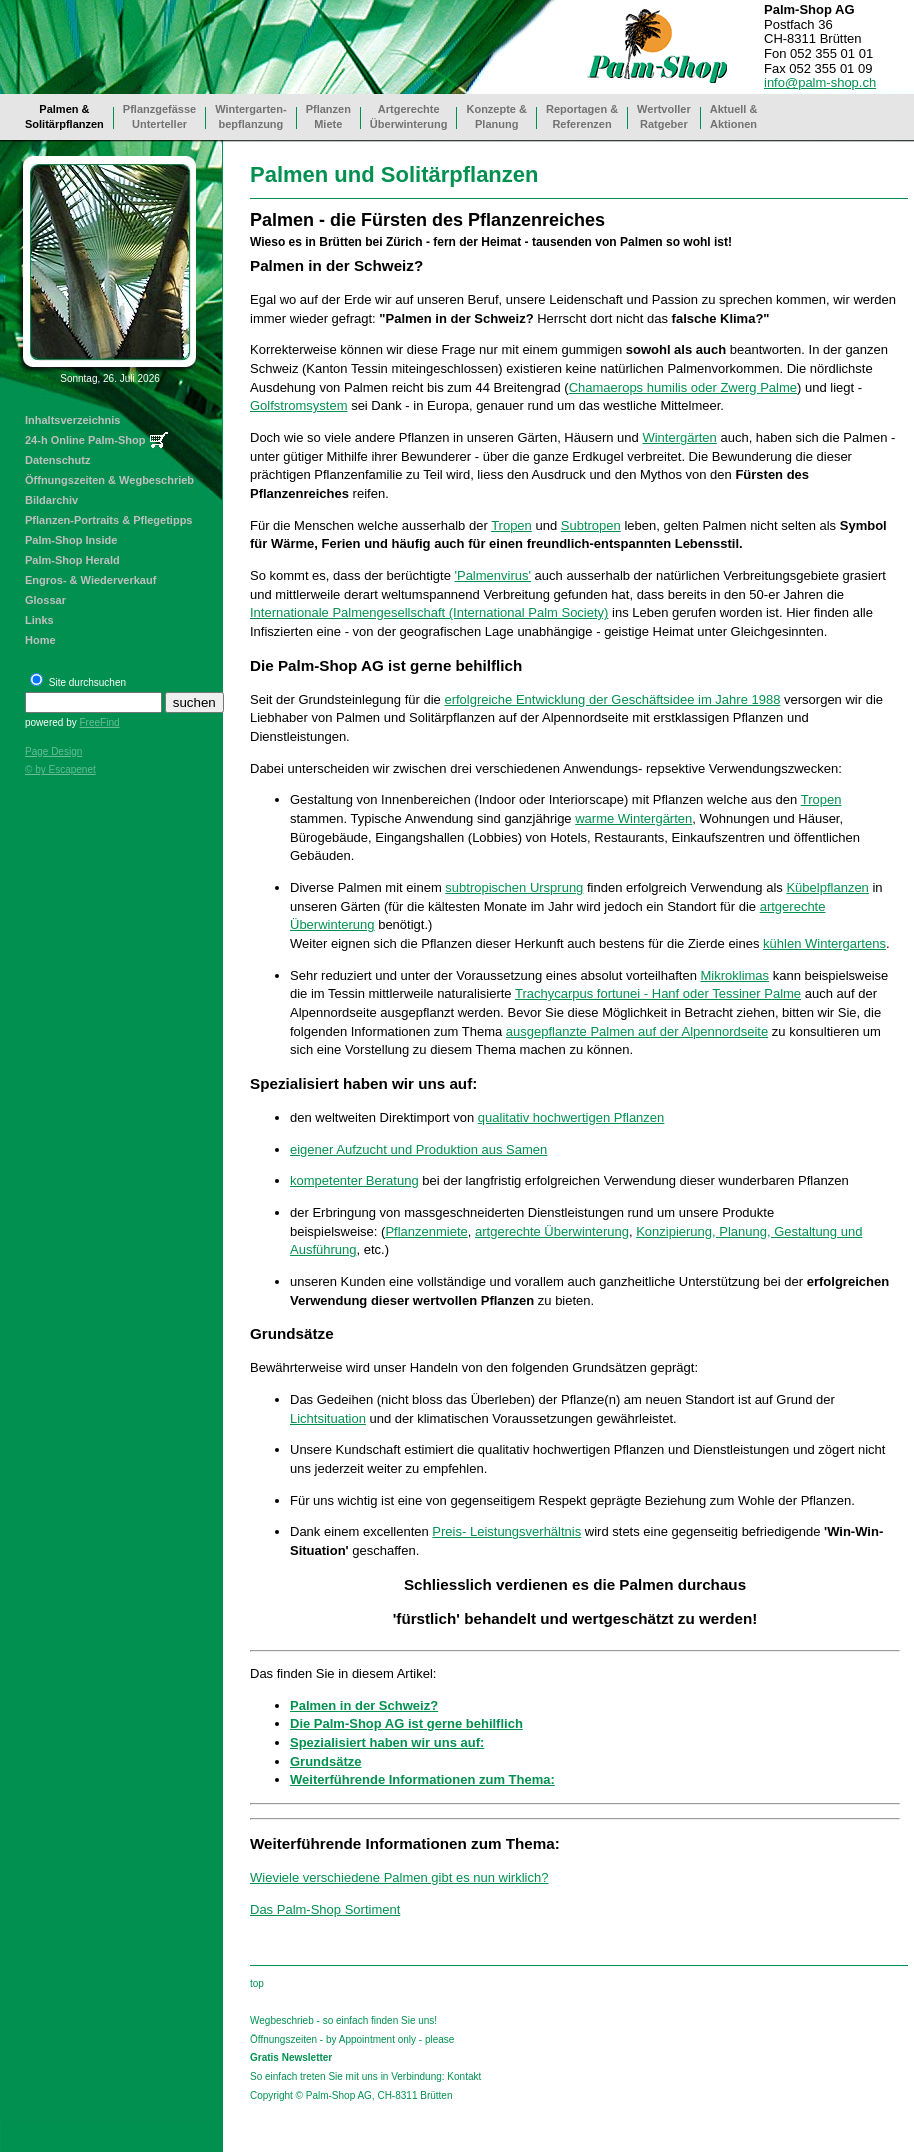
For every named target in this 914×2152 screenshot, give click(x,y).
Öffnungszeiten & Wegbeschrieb (109, 480)
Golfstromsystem (299, 405)
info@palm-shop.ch (820, 82)
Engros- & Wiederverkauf (90, 580)
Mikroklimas (734, 975)
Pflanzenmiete (426, 1231)
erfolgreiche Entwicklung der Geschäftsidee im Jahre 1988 (612, 699)
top (257, 1983)
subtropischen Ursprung (514, 887)
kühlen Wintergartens (824, 943)
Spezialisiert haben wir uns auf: (387, 1742)
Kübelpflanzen (827, 887)
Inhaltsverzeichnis (72, 420)
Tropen (511, 525)
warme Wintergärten (633, 818)
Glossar (45, 600)
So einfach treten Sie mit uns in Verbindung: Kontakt (365, 2076)
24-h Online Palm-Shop (85, 440)
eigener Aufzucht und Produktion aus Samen (418, 1149)
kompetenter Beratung (354, 1180)
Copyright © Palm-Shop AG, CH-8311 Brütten (351, 2095)
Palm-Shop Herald (72, 560)
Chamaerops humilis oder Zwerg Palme (683, 387)
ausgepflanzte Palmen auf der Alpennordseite (637, 1031)
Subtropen (591, 525)
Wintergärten (679, 437)
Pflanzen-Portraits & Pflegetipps (108, 520)
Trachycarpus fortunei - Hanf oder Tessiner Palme (658, 993)
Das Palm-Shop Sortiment (325, 1909)
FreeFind (99, 722)
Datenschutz (57, 460)
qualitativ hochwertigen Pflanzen (571, 1117)
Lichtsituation (328, 1418)
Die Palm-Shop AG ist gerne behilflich (406, 1723)
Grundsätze (326, 1761)
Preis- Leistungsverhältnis (506, 1531)
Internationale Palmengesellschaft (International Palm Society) (429, 612)
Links (39, 620)
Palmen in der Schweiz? (364, 1705)
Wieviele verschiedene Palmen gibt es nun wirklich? (399, 1877)
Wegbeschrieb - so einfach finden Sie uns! (343, 2020)
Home (40, 640)
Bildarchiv (51, 500)
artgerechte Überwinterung (552, 1231)
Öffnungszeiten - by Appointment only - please (352, 2039)
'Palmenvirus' (492, 575)
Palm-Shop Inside (71, 540)
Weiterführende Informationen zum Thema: (422, 1779)
